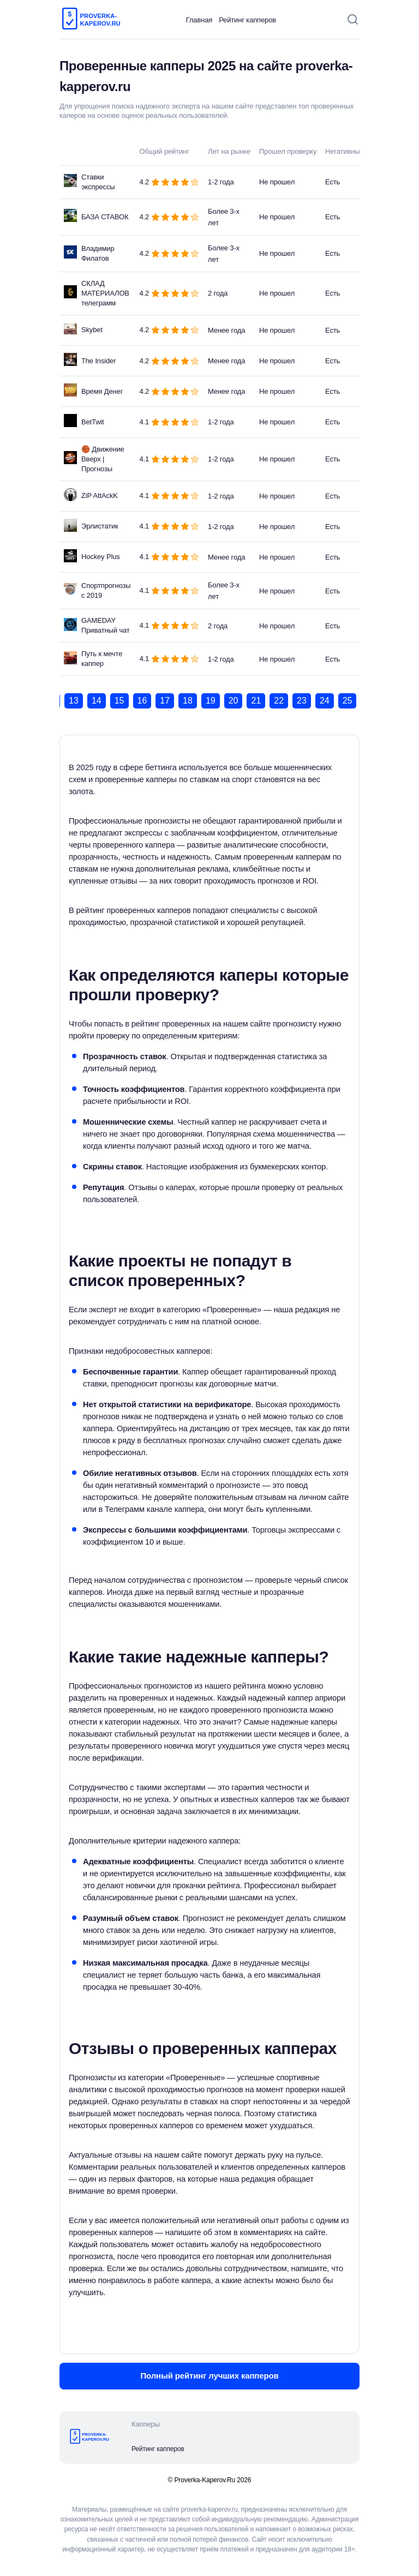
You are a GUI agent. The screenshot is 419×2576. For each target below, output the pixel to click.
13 (74, 700)
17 (165, 700)
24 (325, 700)
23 (302, 700)
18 (188, 700)
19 (211, 700)
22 (279, 700)
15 (119, 700)
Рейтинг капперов (247, 20)
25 (347, 700)
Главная (199, 20)
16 (142, 700)
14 (96, 700)
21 (256, 700)
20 (233, 700)
